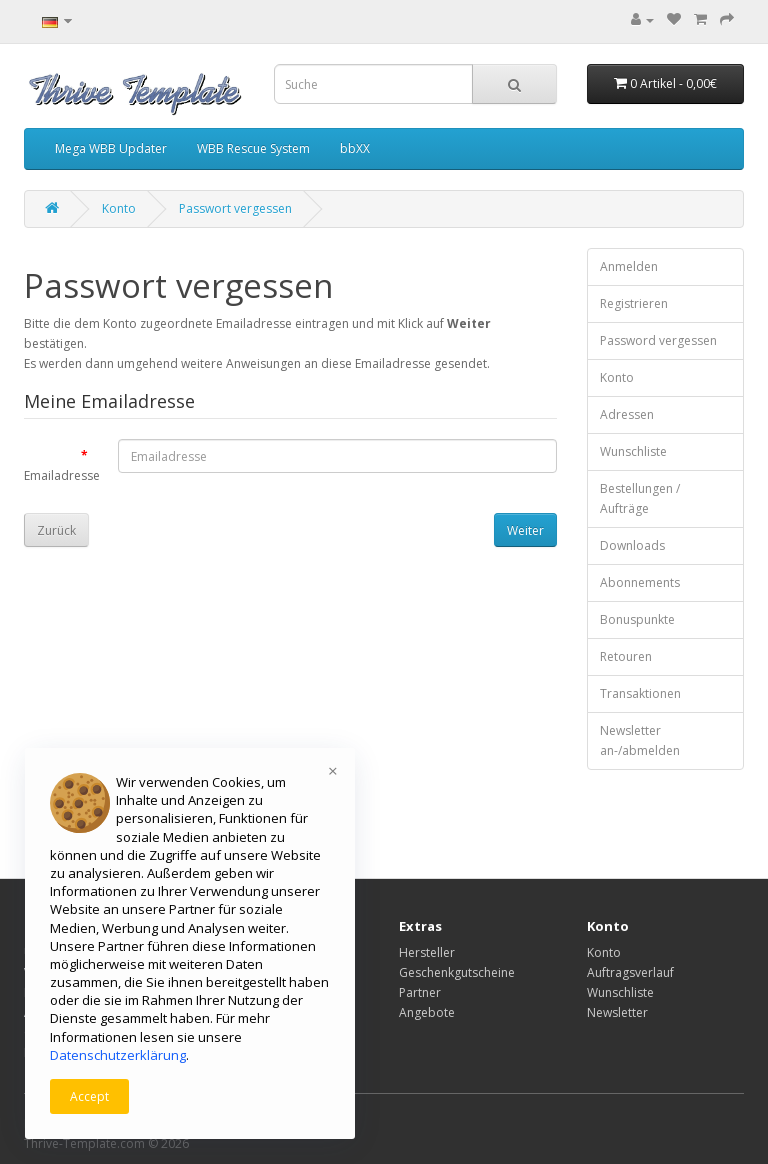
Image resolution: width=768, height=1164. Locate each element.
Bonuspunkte (637, 619)
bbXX (355, 148)
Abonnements (640, 582)
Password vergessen (658, 340)
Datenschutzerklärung (118, 1055)
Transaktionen (640, 693)
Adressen (627, 414)
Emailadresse (62, 475)
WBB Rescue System (253, 148)
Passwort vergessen (235, 208)
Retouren (626, 656)
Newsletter (617, 1012)
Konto (119, 208)
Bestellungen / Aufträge (640, 498)
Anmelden (629, 266)
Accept (89, 1096)
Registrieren (634, 303)
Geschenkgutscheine (457, 972)
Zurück (56, 530)
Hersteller (427, 952)
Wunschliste (633, 451)
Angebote (427, 1012)
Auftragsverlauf (630, 972)
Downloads (632, 545)
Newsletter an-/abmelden (640, 740)
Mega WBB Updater (111, 148)
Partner (420, 992)
